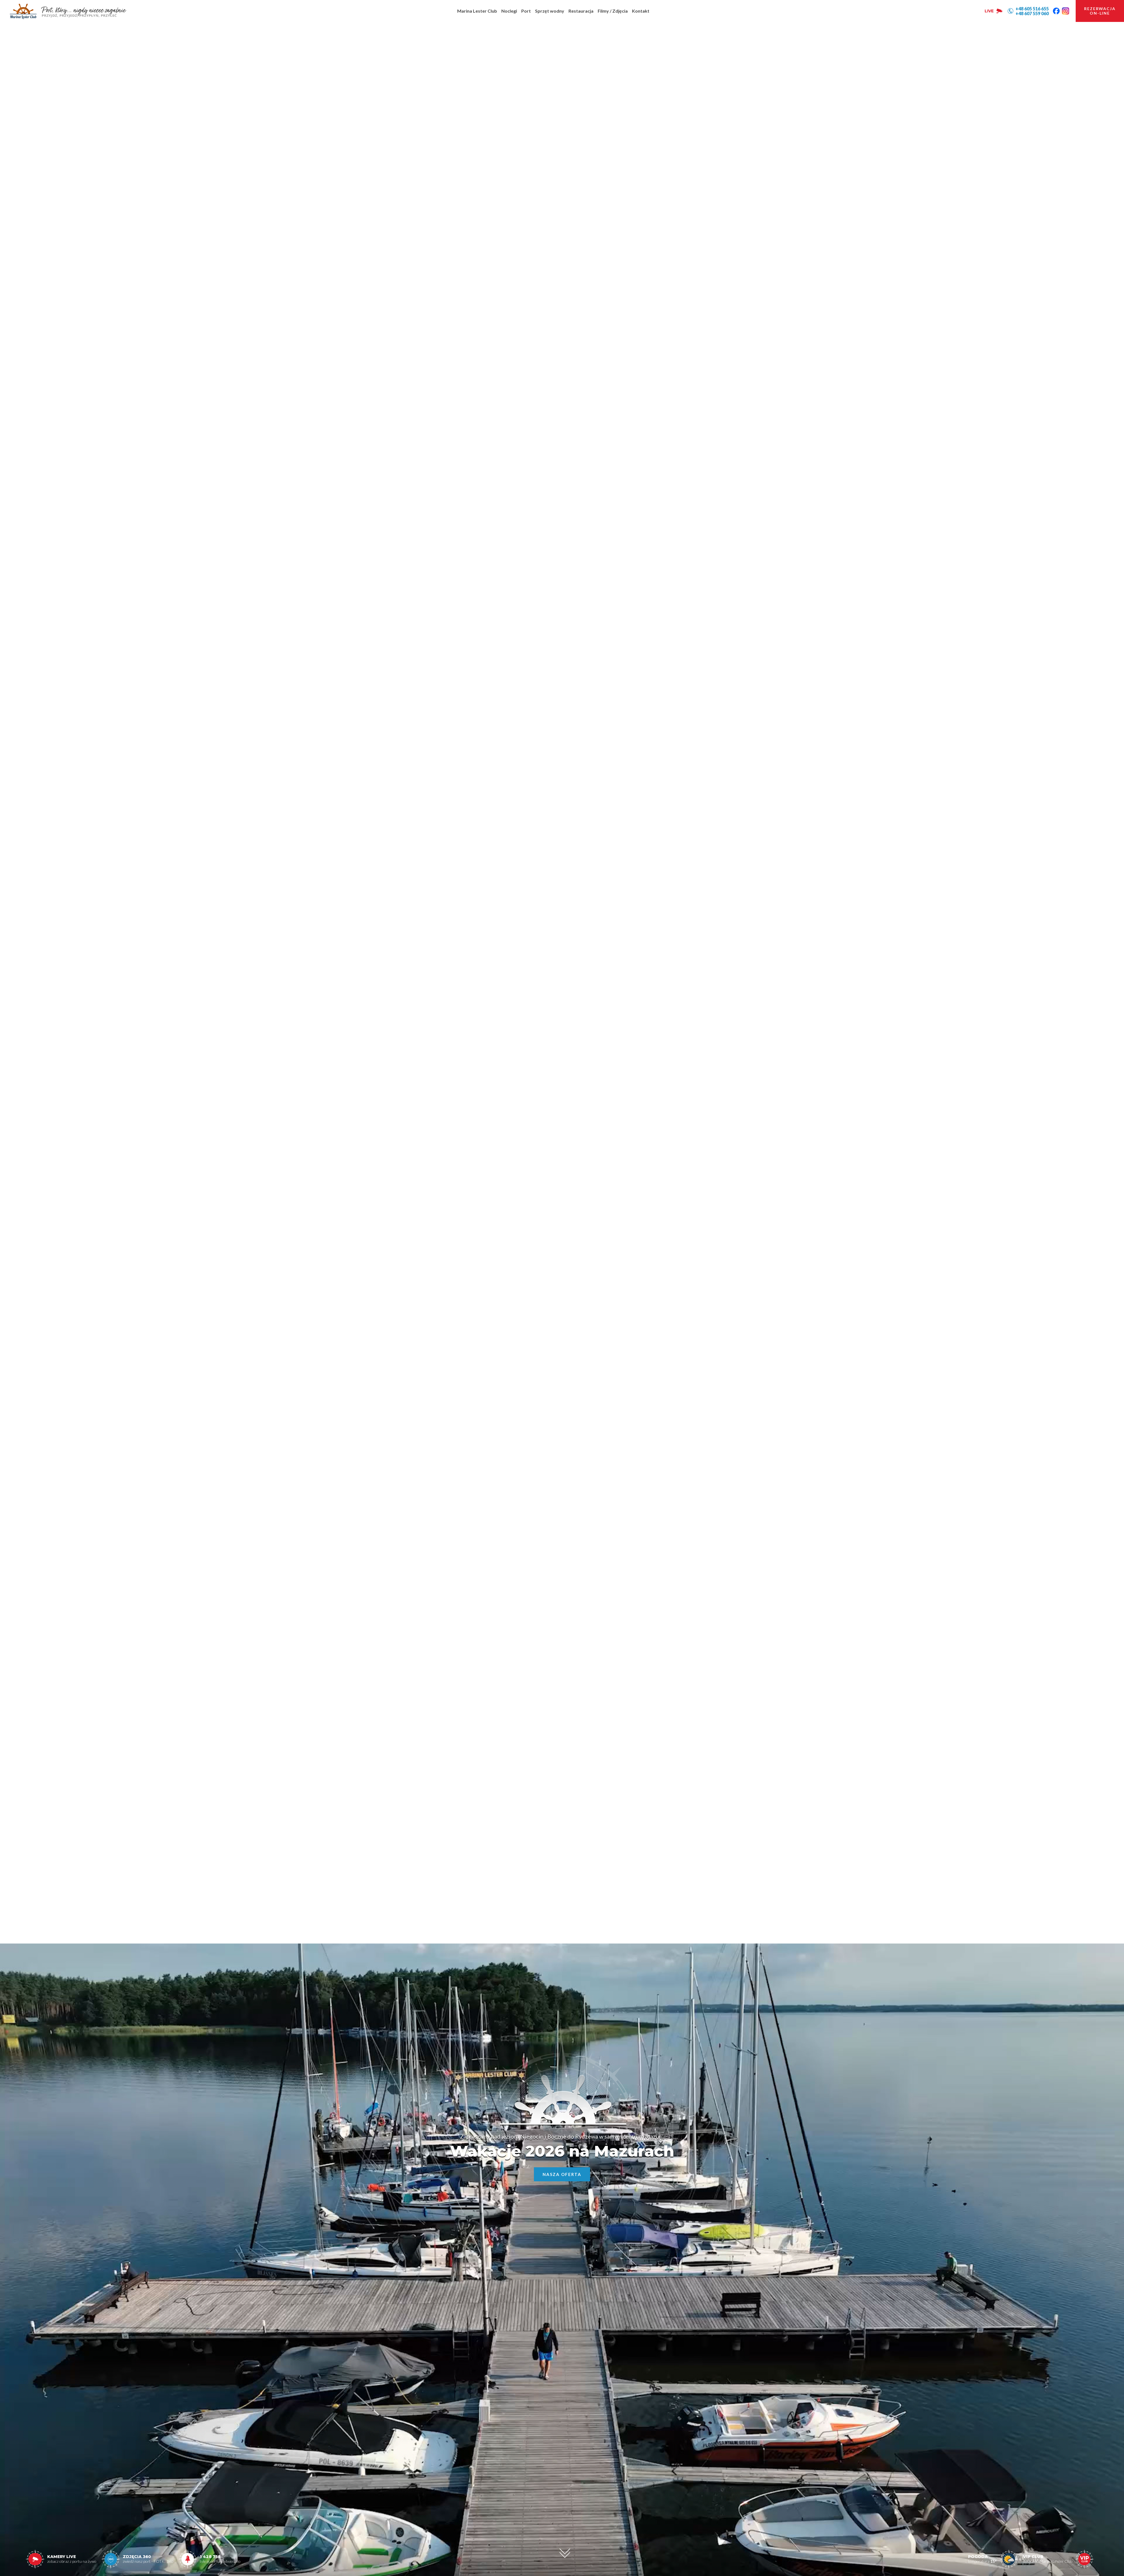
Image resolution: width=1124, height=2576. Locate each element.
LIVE (994, 11)
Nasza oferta (562, 2174)
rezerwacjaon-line (1099, 10)
